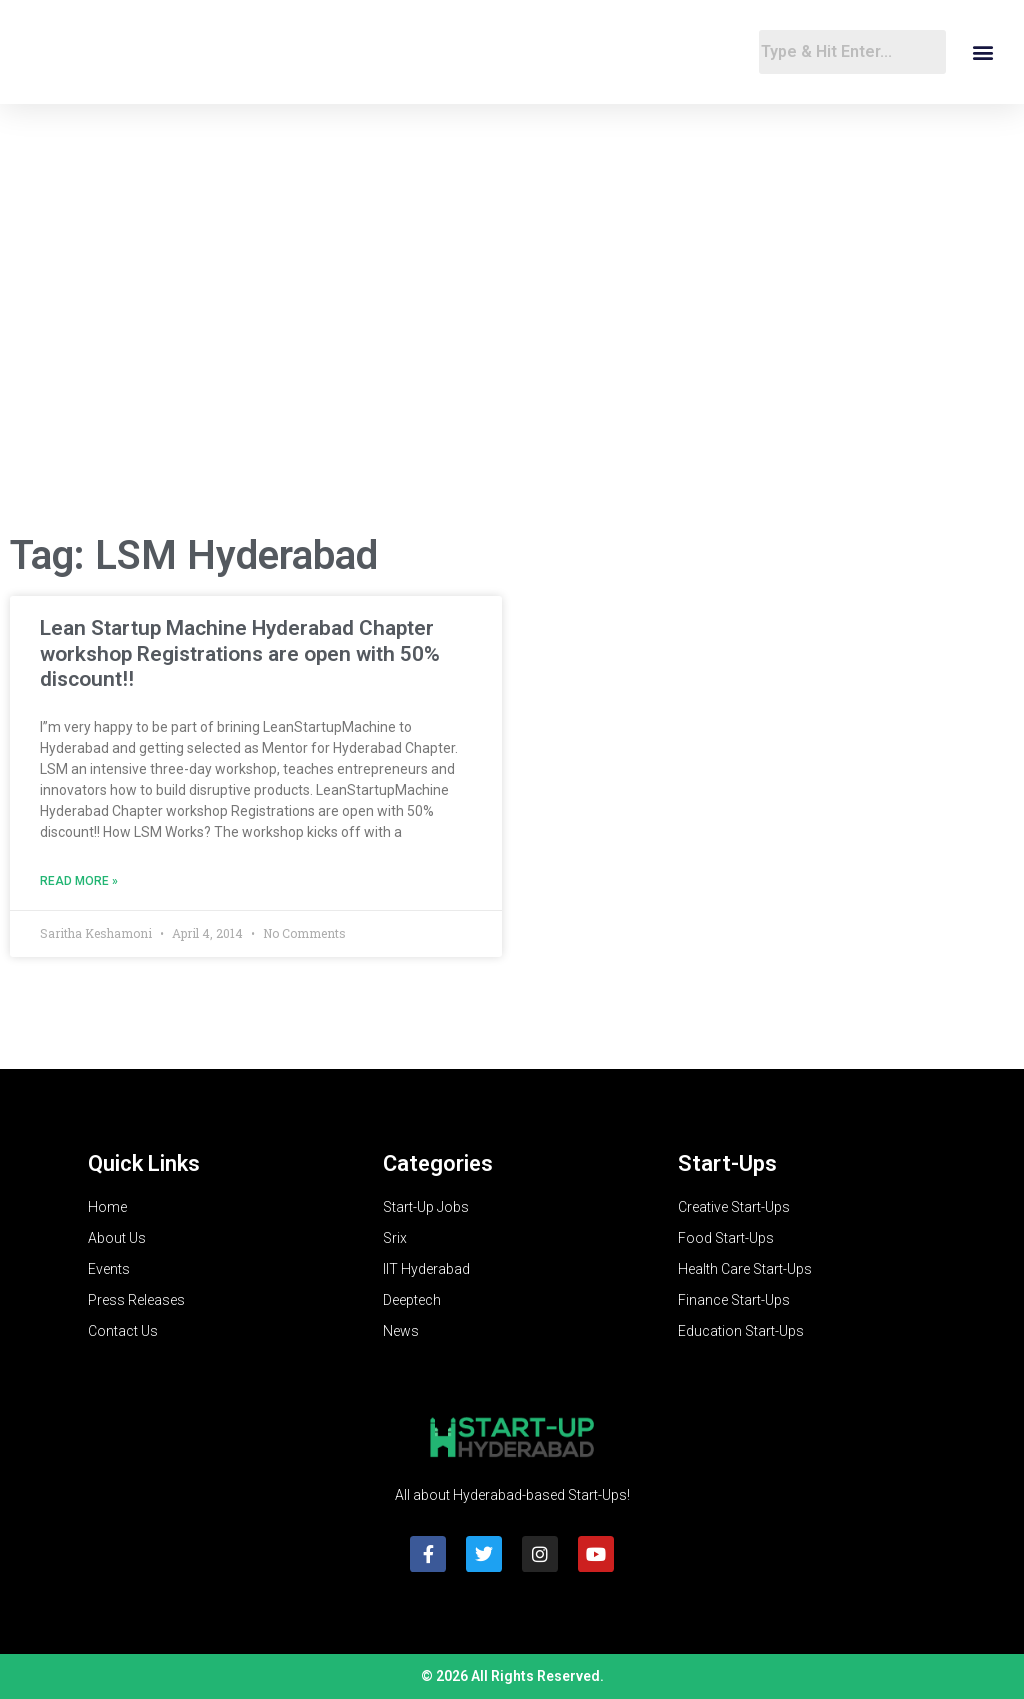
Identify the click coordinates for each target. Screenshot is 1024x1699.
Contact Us (123, 1331)
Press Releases (136, 1300)
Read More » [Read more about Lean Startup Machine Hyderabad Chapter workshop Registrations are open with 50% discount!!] (79, 881)
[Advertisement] (512, 356)
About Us (117, 1238)
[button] (982, 52)
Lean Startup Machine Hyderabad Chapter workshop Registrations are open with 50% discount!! (240, 653)
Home (107, 1207)
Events (109, 1269)
